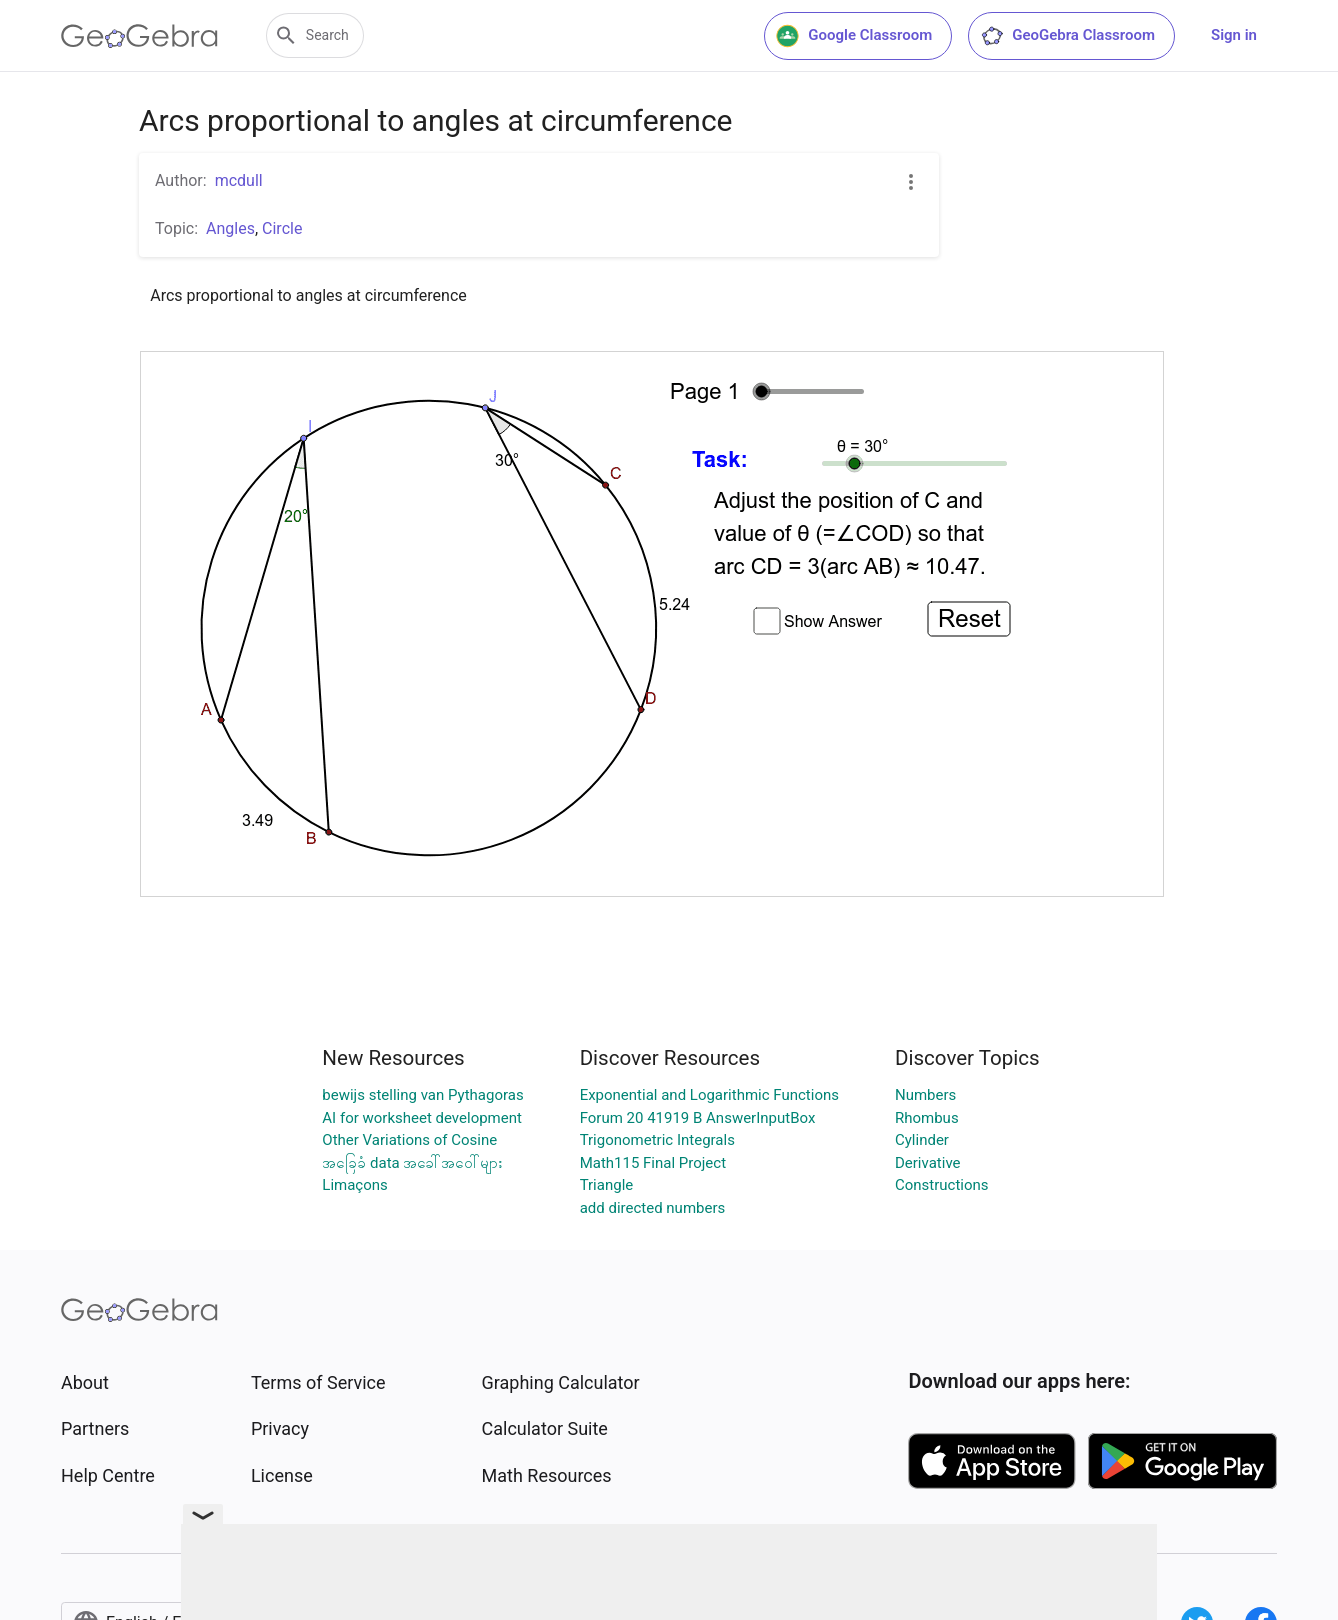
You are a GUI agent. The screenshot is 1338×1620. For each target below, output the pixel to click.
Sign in (1234, 35)
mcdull (239, 180)
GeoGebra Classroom (1067, 36)
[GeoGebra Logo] (139, 36)
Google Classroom (854, 36)
